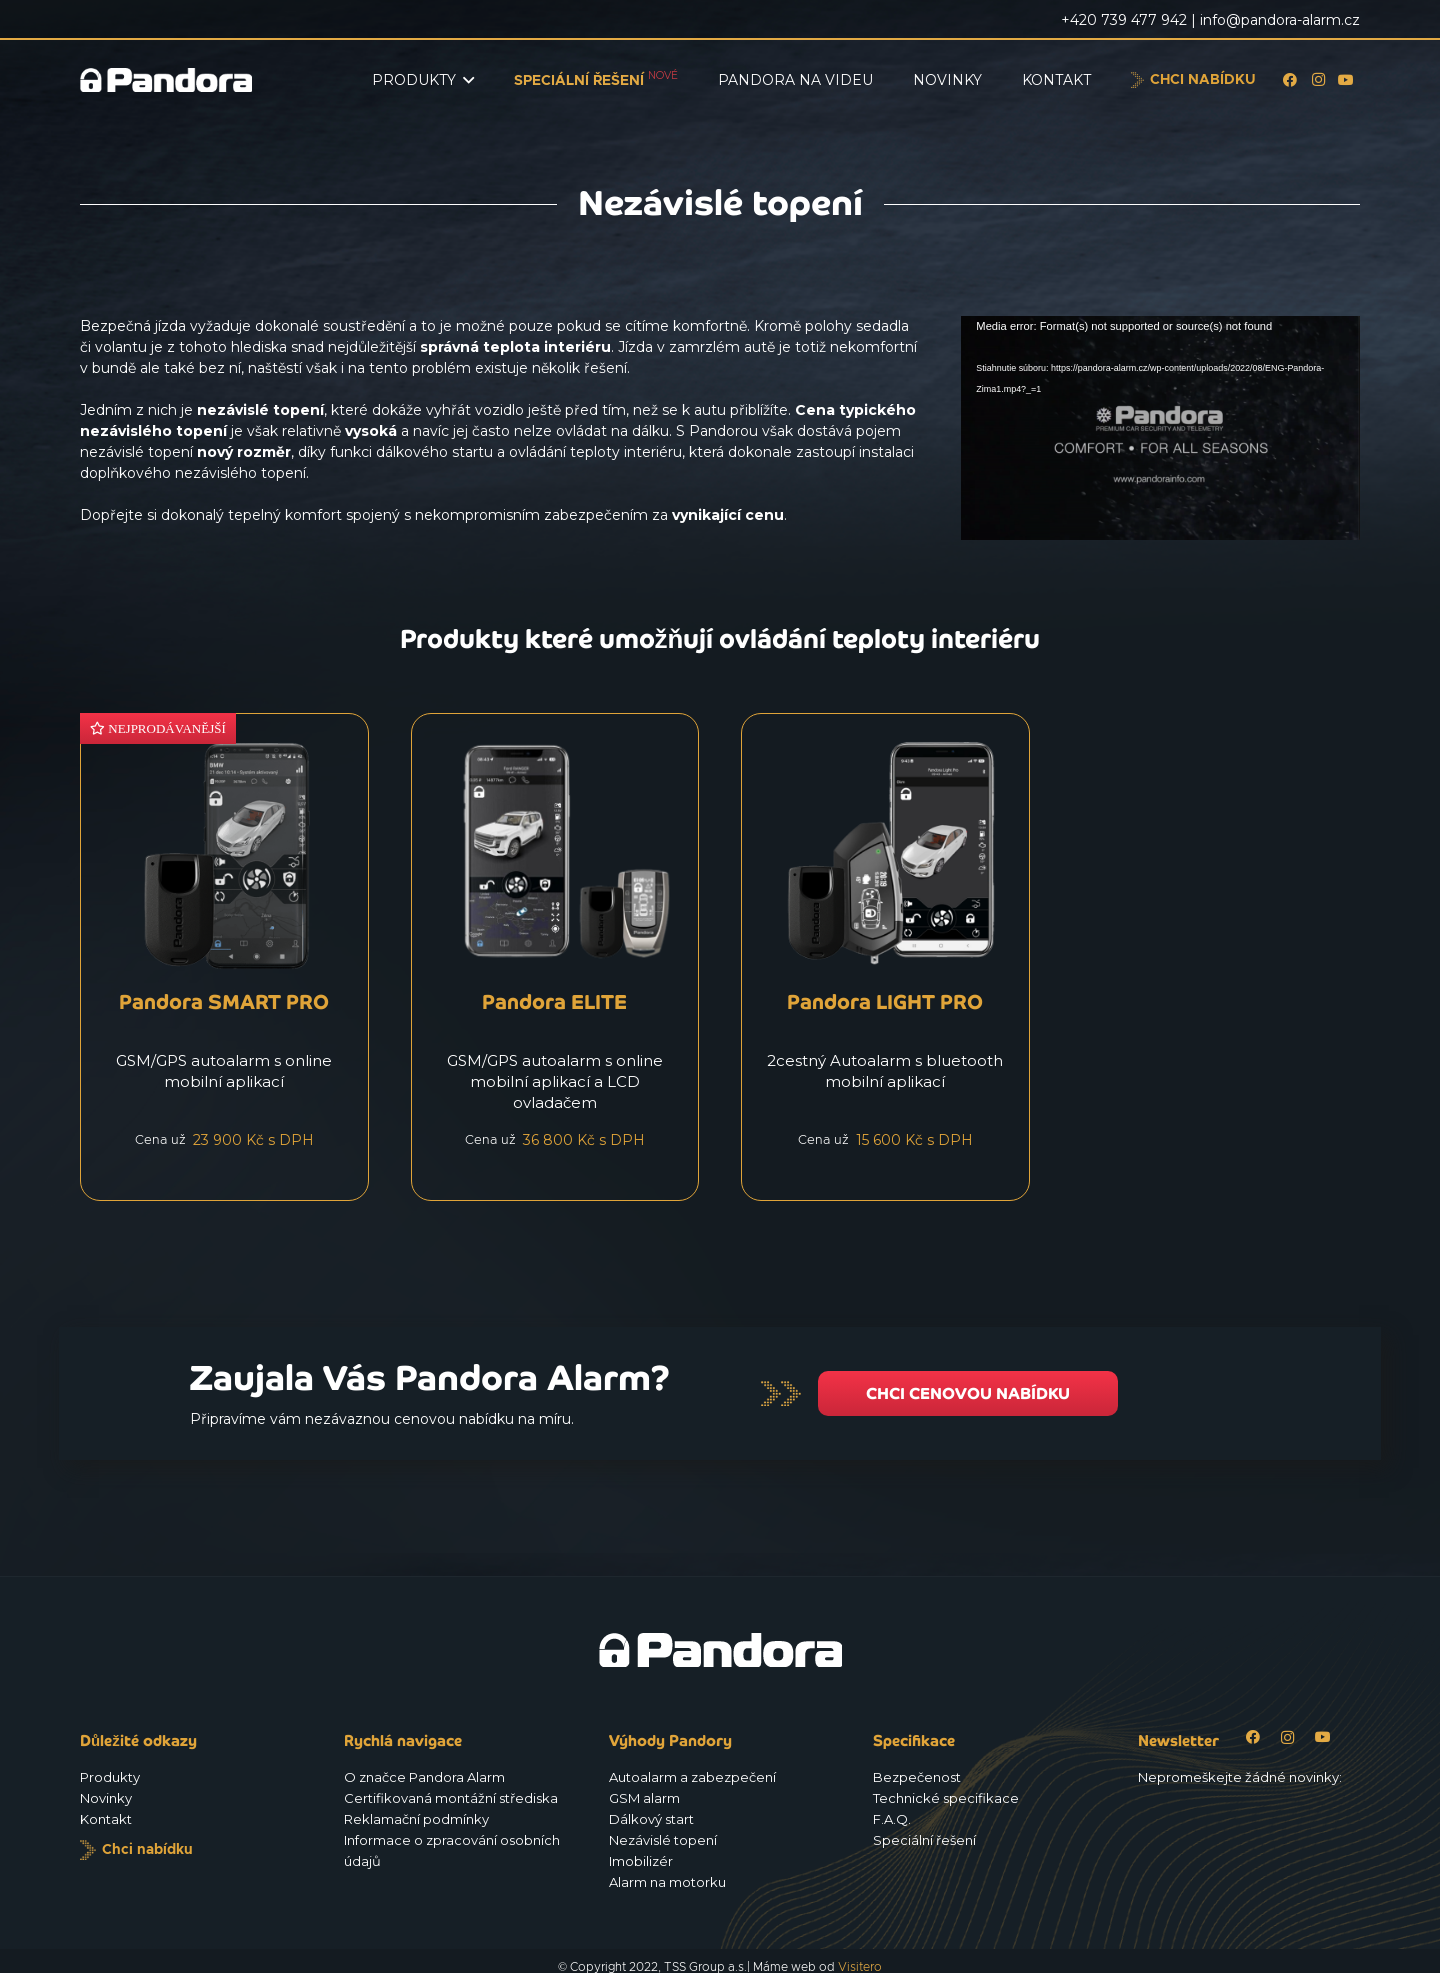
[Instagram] (1318, 80)
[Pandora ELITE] (555, 957)
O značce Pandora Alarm (424, 1777)
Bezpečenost (917, 1777)
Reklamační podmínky (416, 1819)
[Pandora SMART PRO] (224, 957)
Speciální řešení (924, 1840)
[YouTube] (1346, 80)
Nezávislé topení (663, 1840)
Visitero (860, 1967)
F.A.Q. (892, 1819)
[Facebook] (1290, 80)
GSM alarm (644, 1798)
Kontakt (106, 1819)
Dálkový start (651, 1819)
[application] (1160, 428)
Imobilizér (641, 1861)
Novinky (106, 1798)
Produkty (110, 1777)
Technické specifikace (946, 1798)
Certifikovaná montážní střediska (451, 1798)
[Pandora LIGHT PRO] (885, 957)
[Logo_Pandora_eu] (166, 80)
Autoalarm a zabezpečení (692, 1777)
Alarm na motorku (667, 1882)
